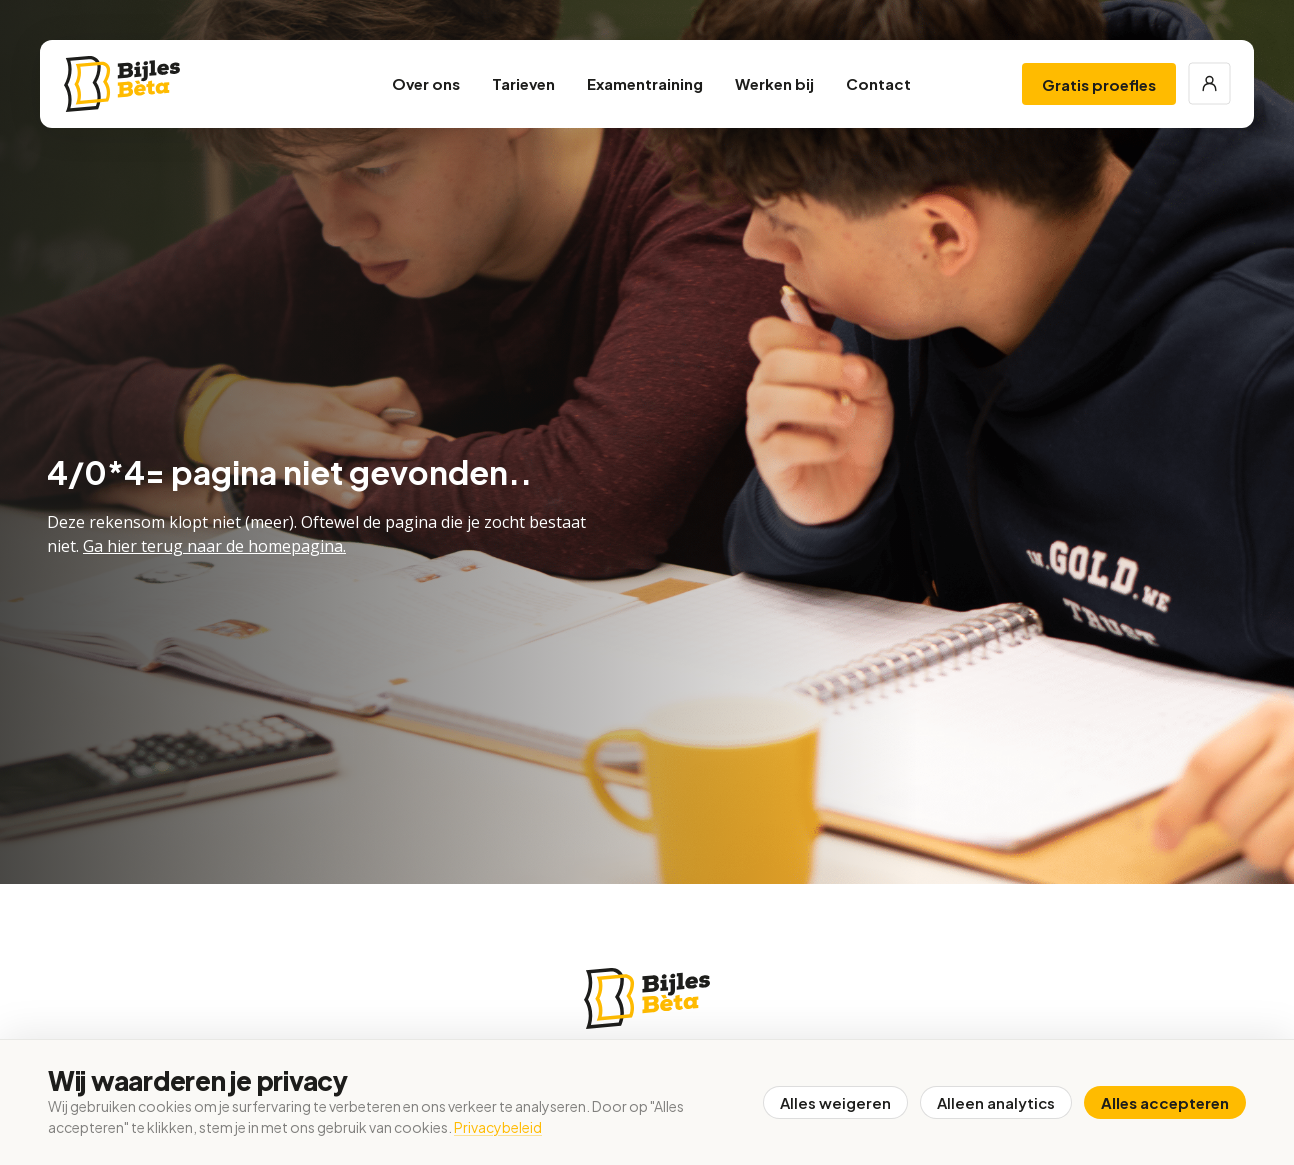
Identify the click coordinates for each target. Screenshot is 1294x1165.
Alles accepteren (1165, 1102)
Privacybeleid (498, 1127)
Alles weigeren (835, 1102)
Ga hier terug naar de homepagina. (214, 546)
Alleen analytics (996, 1102)
